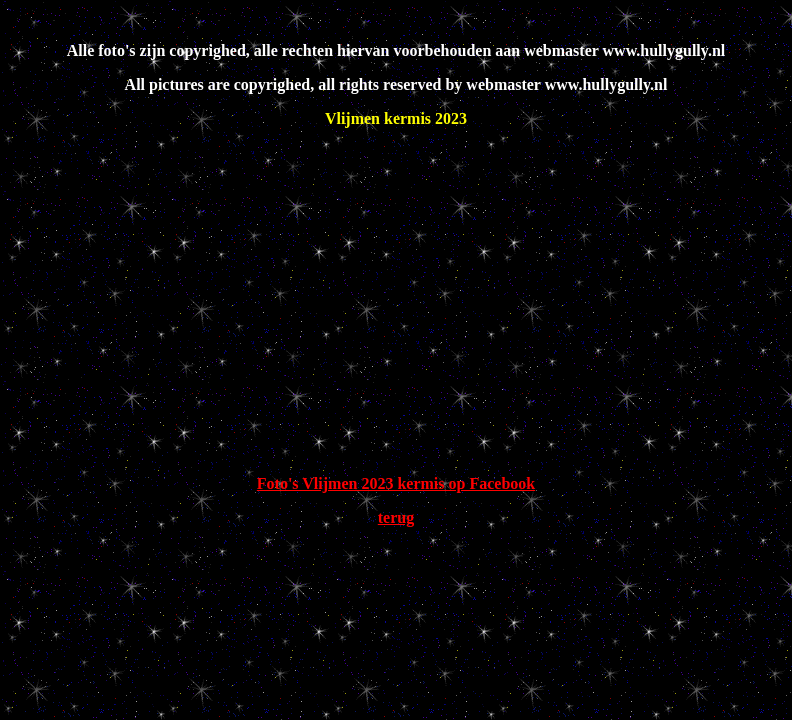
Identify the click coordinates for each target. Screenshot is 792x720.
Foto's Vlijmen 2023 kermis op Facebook (396, 483)
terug (396, 517)
